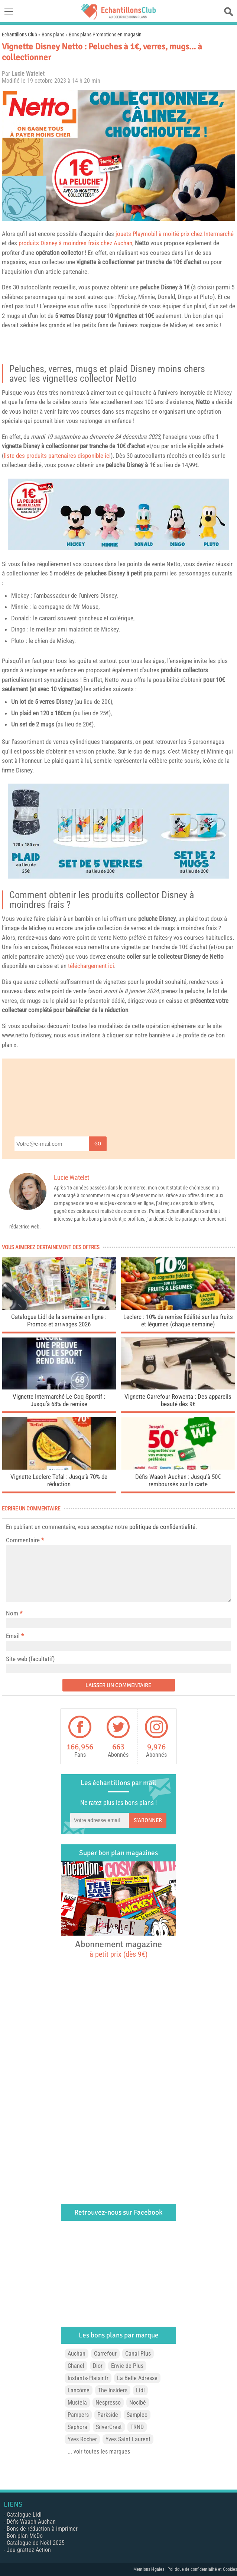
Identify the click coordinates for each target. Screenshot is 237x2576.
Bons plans (53, 34)
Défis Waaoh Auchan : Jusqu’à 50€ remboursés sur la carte (178, 1480)
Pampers (78, 2414)
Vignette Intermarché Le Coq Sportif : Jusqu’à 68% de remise (59, 1400)
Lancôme (79, 2390)
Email (13, 1636)
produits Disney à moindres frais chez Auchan (75, 243)
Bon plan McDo (25, 2535)
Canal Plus (138, 2353)
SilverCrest (109, 2427)
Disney (169, 287)
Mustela (77, 2402)
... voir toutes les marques (99, 2451)
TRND (137, 2427)
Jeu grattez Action (29, 2549)
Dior (98, 2365)
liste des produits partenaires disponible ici (57, 455)
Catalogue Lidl (24, 2514)
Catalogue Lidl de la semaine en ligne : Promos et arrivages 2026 (59, 1320)
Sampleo (137, 2414)
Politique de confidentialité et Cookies (202, 2569)
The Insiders (112, 2390)
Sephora (77, 2427)
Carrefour (105, 2353)
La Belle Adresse (137, 2378)
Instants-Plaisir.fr (88, 2378)
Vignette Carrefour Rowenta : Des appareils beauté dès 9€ (177, 1400)
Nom (12, 1613)
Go (97, 1144)
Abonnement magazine (118, 1949)
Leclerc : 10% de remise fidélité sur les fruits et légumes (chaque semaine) (178, 1320)
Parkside (107, 2414)
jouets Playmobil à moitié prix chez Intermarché (175, 233)
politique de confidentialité (162, 1526)
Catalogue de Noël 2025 (36, 2542)
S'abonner (148, 1820)
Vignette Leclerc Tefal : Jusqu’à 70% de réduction (58, 1480)
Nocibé (137, 2402)
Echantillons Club (19, 34)
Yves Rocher (82, 2439)
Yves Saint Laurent (127, 2439)
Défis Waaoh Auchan (31, 2521)
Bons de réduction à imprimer (42, 2528)
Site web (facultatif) (30, 1659)
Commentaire (25, 1540)
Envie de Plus (127, 2365)
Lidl (140, 2390)
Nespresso (108, 2402)
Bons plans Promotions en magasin (105, 34)
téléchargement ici (91, 965)
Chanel (76, 2365)
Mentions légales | (150, 2569)
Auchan (76, 2353)
